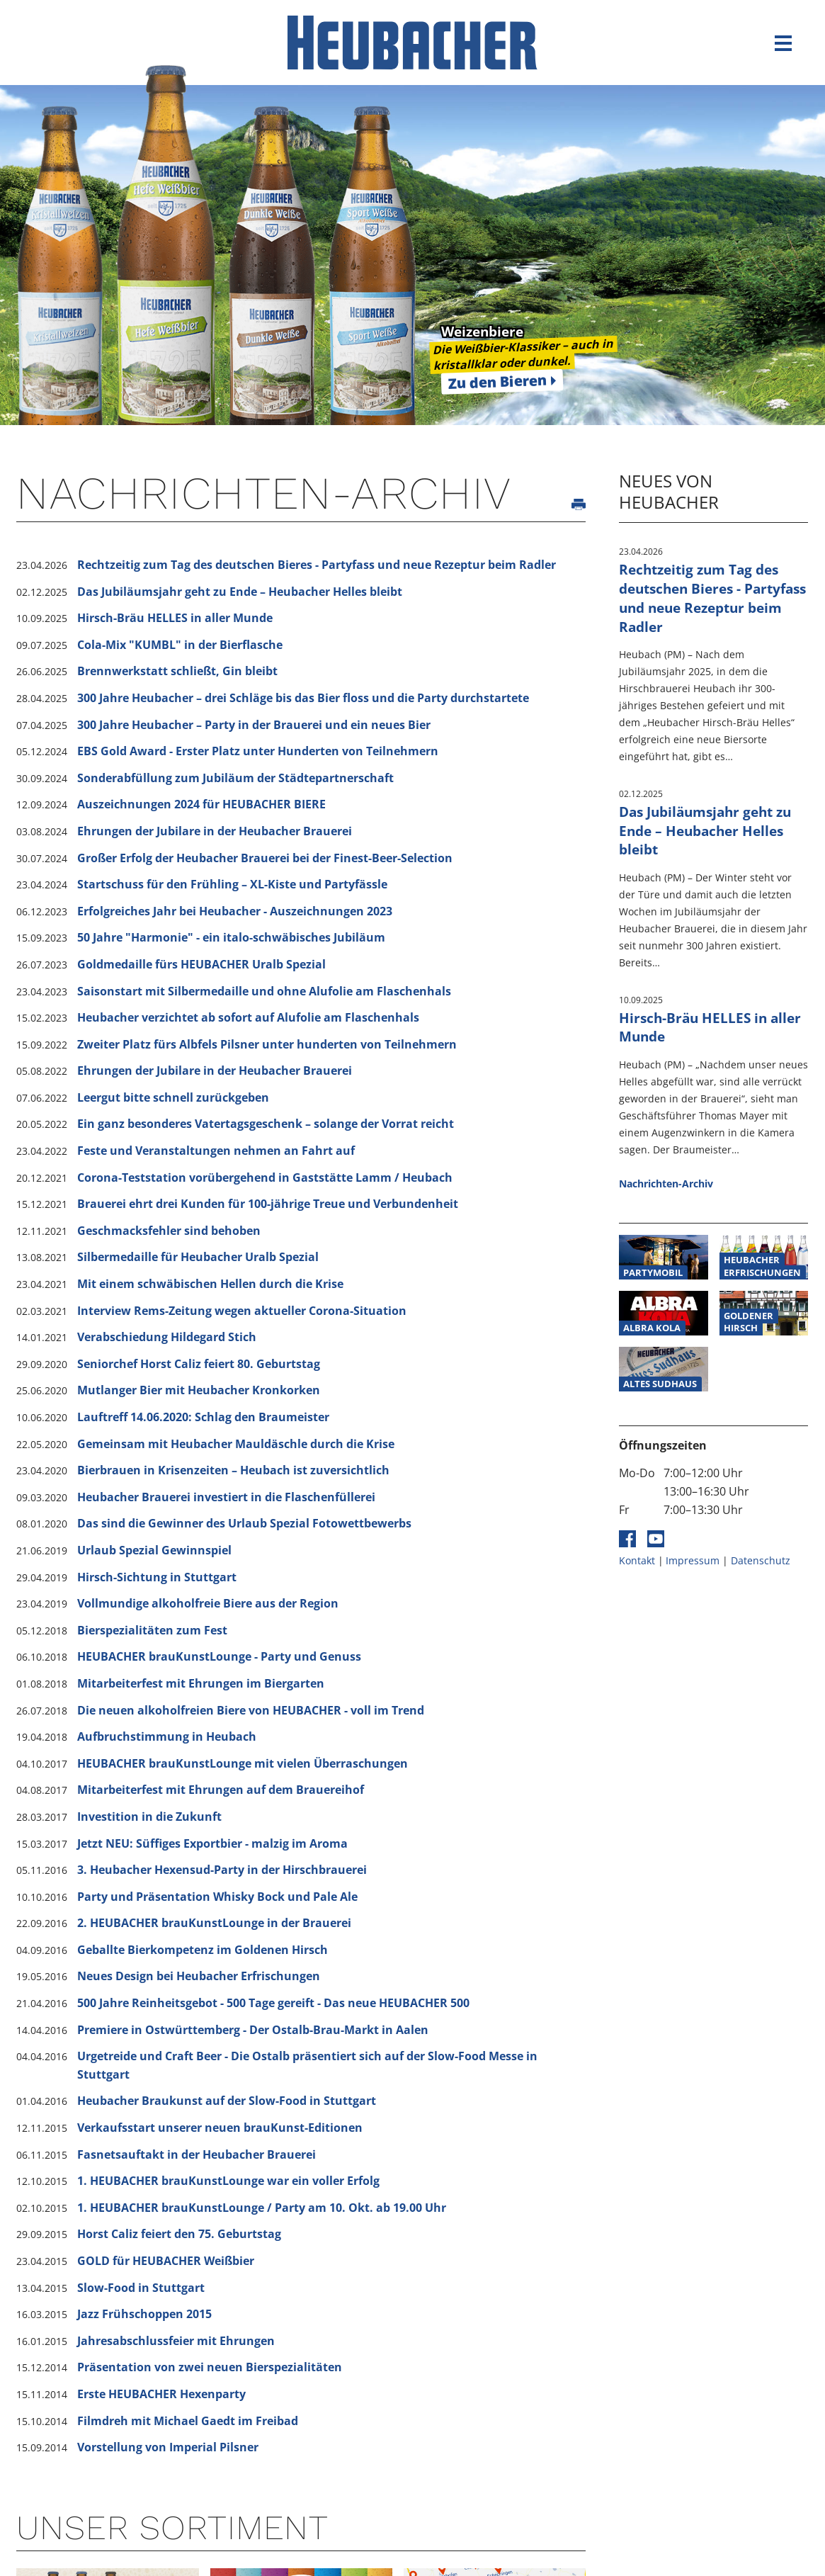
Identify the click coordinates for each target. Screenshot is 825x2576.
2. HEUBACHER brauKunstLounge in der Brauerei (214, 1923)
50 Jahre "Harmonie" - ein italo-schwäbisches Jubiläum (231, 937)
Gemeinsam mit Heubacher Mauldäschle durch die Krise (235, 1444)
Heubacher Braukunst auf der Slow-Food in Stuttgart (226, 2100)
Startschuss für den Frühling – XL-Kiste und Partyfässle (232, 884)
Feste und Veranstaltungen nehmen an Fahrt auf (216, 1150)
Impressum (692, 1560)
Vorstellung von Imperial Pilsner (167, 2447)
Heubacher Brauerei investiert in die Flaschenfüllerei (226, 1497)
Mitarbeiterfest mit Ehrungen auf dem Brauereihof (220, 1789)
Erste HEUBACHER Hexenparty (161, 2394)
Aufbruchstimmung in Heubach (166, 1736)
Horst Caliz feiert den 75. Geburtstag (179, 2234)
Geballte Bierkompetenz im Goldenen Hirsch (202, 1950)
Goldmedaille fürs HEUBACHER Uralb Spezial (201, 964)
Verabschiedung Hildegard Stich (166, 1337)
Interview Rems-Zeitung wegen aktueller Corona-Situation (241, 1310)
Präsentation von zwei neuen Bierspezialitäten (209, 2367)
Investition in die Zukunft (149, 1816)
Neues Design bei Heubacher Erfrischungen (198, 1976)
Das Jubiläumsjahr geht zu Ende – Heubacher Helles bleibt (239, 591)
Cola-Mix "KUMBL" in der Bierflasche (180, 645)
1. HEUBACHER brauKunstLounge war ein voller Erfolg (228, 2180)
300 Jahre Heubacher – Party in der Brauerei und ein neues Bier (254, 725)
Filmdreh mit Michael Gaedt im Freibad (187, 2421)
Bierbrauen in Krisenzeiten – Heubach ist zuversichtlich (233, 1470)
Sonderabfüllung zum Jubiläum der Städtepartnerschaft (235, 778)
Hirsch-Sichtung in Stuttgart (157, 1577)
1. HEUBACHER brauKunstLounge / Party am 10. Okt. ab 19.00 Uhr (261, 2207)
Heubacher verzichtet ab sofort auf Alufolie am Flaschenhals (248, 1017)
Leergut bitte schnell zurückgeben (173, 1097)
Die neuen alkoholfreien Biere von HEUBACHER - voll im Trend (250, 1710)
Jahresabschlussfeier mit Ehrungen (176, 2341)
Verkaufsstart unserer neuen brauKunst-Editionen (220, 2127)
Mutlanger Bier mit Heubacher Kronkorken (198, 1390)
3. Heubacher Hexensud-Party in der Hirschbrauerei (222, 1869)
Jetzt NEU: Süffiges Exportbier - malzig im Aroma (212, 1843)
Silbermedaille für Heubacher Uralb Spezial (198, 1257)
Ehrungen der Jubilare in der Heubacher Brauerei (214, 831)
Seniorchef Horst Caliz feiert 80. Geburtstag (198, 1364)
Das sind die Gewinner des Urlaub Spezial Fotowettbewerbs (244, 1523)
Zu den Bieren (497, 382)
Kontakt (637, 1560)
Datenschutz (760, 1560)
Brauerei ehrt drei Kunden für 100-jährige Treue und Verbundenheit (267, 1203)
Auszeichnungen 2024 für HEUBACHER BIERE (201, 804)
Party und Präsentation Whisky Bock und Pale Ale (217, 1896)
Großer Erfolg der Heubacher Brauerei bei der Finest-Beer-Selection (265, 858)
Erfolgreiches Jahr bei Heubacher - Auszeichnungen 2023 (234, 911)
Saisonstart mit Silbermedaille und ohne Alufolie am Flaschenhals (264, 991)
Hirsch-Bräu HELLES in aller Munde (175, 618)
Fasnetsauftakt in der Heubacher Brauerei (196, 2154)
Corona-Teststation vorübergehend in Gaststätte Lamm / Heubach (265, 1177)
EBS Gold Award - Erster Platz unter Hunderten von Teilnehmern (257, 751)
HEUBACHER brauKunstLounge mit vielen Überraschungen (242, 1763)
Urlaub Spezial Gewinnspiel (154, 1550)
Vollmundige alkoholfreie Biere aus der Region (207, 1603)
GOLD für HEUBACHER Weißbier (165, 2261)
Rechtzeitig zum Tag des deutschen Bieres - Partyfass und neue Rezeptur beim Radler (316, 564)
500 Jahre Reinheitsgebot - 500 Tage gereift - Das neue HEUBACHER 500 (273, 2003)
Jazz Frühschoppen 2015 (144, 2314)
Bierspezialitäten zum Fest (152, 1630)
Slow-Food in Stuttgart (141, 2287)
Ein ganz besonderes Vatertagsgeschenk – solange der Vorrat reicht (265, 1123)
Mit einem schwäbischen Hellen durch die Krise (210, 1284)
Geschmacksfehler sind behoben (169, 1230)
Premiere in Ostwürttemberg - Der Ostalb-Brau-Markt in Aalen (252, 2030)
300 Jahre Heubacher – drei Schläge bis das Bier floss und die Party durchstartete (303, 698)
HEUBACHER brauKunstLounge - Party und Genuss (219, 1656)
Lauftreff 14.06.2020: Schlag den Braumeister (203, 1417)
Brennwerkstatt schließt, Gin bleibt (177, 671)
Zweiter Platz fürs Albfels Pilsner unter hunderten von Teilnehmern (267, 1044)
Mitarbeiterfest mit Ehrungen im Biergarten (200, 1683)
